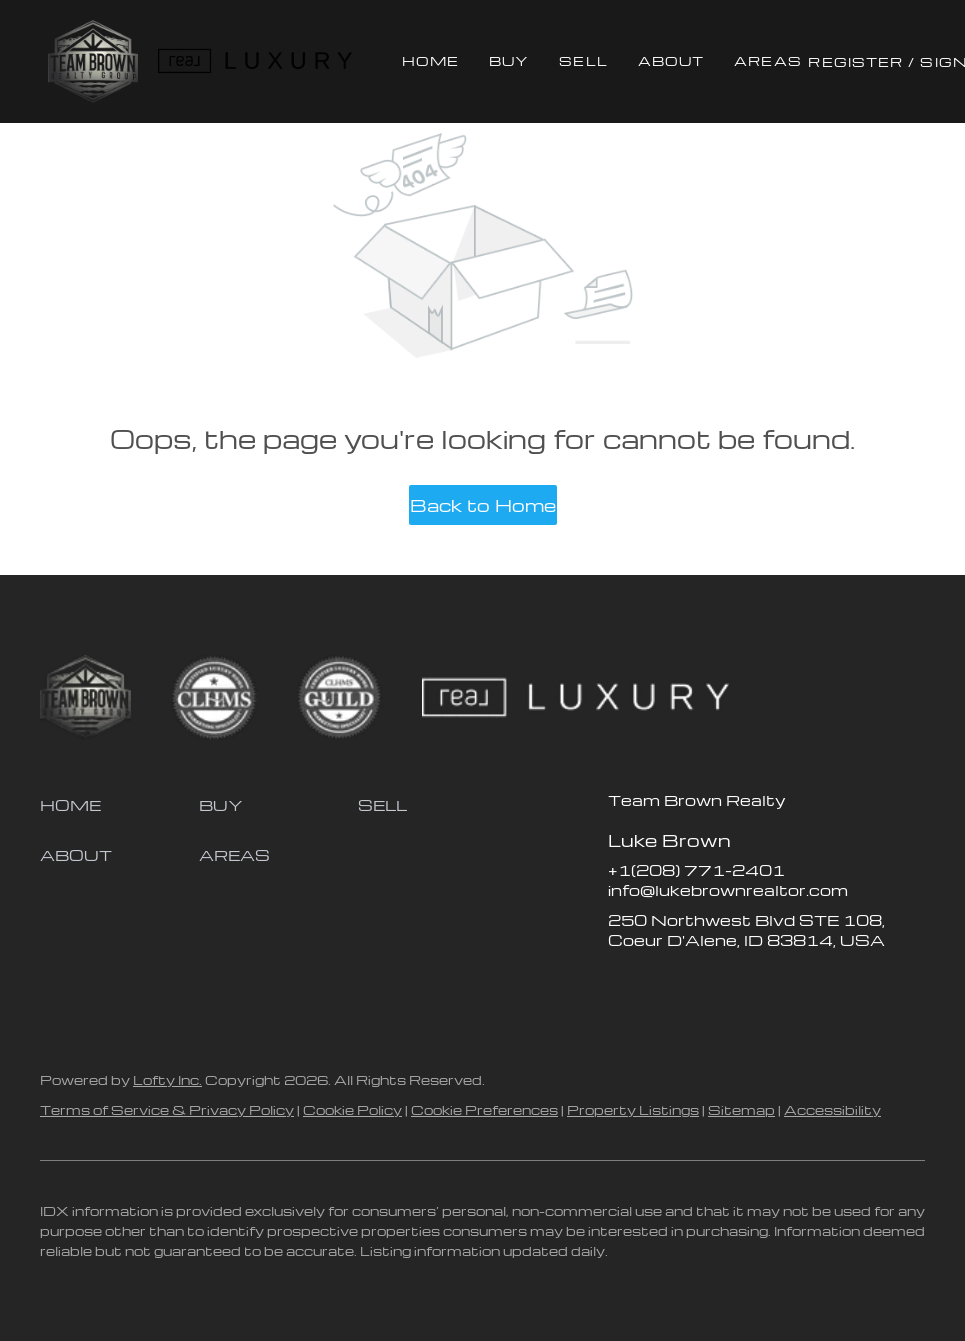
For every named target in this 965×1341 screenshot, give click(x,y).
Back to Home (483, 504)
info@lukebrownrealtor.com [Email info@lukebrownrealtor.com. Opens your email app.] (728, 890)
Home (430, 60)
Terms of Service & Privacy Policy (167, 1109)
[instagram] (703, 985)
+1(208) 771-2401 (696, 870)
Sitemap (741, 1109)
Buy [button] (509, 60)
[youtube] (743, 985)
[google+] (783, 985)
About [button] (671, 60)
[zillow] (663, 985)
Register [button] (855, 61)
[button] (92, 61)
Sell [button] (583, 60)
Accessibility (832, 1109)
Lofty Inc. (167, 1079)
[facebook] (623, 985)
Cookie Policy (352, 1109)
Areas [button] (768, 60)
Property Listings (633, 1109)
